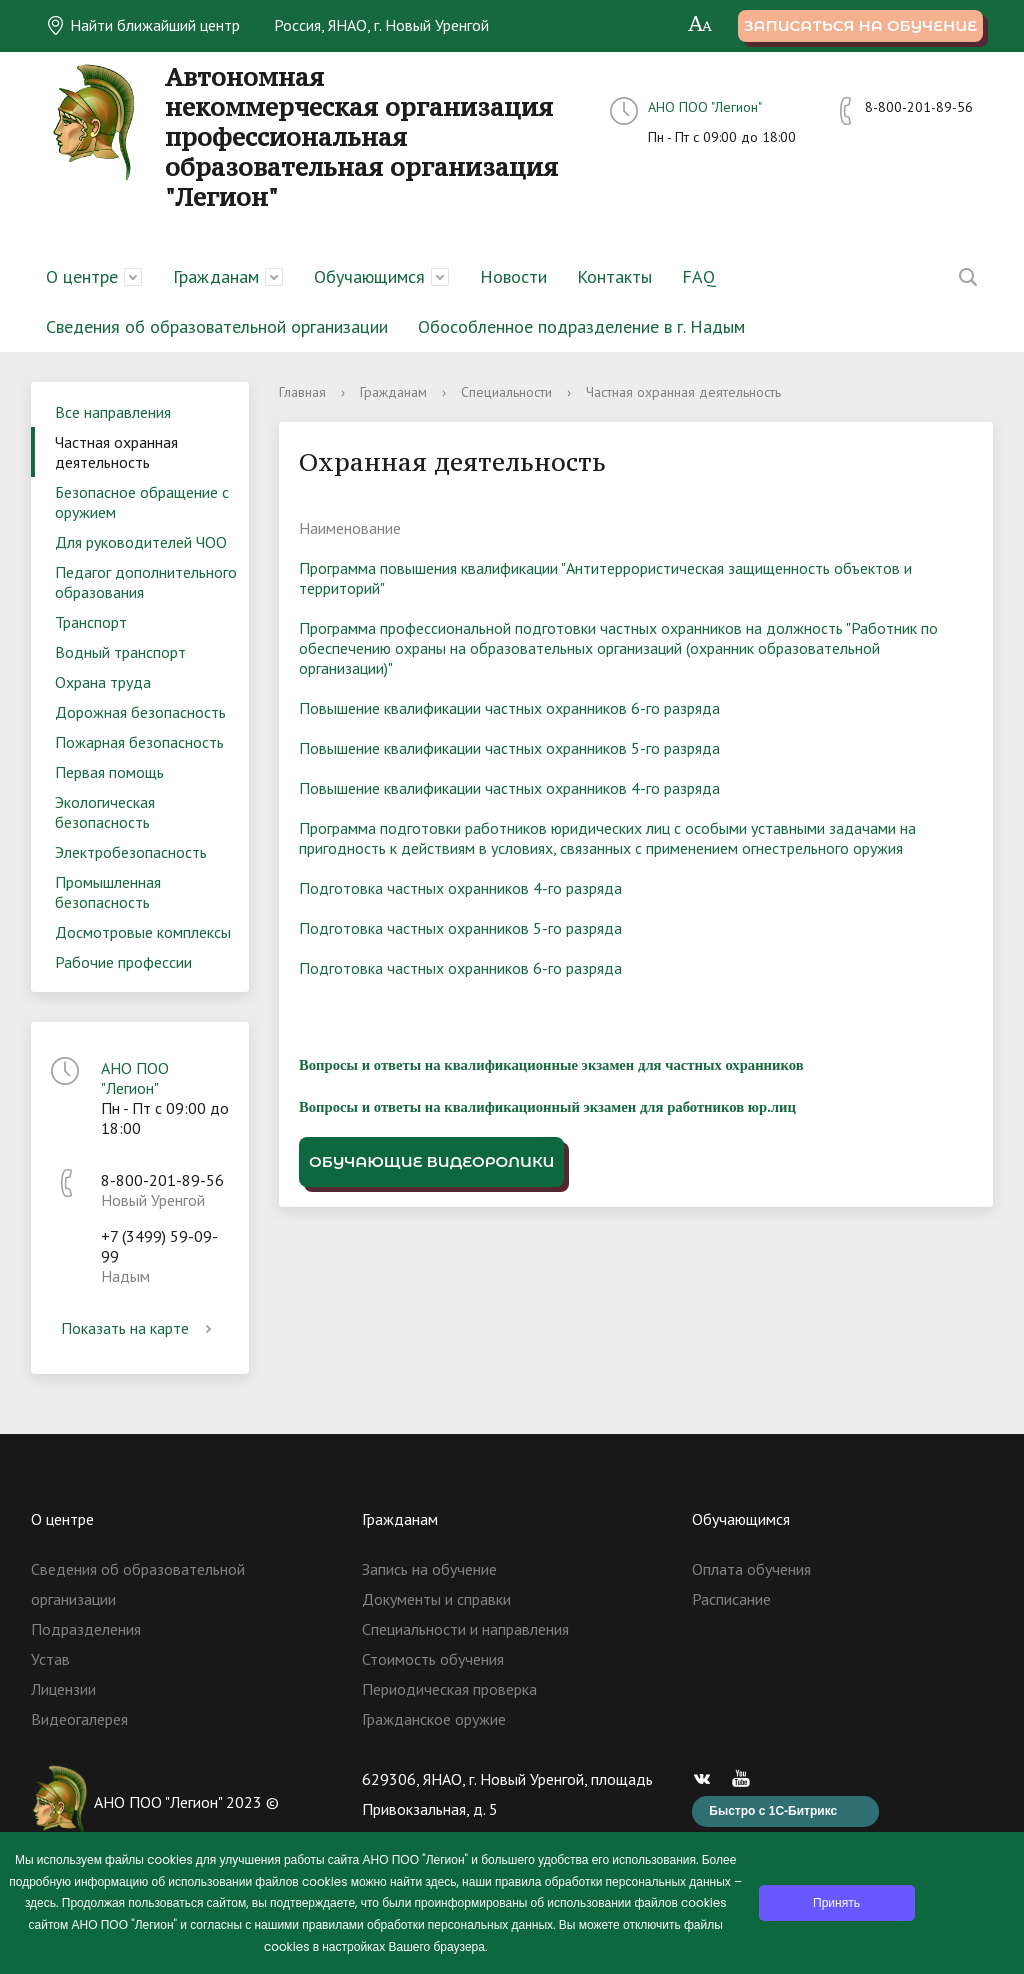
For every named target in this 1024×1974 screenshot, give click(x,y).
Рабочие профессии (123, 962)
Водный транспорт (120, 652)
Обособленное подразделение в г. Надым (581, 326)
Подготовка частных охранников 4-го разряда (460, 888)
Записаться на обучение (860, 25)
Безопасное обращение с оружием (142, 502)
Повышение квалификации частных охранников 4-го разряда (509, 788)
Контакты (614, 276)
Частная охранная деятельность (116, 452)
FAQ (699, 276)
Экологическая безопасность (105, 812)
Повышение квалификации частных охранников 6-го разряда (509, 708)
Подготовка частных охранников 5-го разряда (460, 928)
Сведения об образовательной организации (217, 326)
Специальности (506, 392)
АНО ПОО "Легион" (705, 107)
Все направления (113, 412)
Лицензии (63, 1689)
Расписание (731, 1599)
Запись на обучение (429, 1569)
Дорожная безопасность (140, 712)
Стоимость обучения (433, 1659)
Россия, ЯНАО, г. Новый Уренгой (381, 25)
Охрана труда (103, 682)
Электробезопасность (131, 852)
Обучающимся (369, 276)
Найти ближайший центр (143, 25)
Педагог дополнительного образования (146, 582)
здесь (440, 1881)
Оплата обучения (751, 1569)
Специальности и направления (465, 1629)
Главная (302, 392)
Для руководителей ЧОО (141, 542)
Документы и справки (436, 1599)
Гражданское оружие (434, 1719)
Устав (50, 1659)
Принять (836, 1902)
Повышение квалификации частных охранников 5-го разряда (509, 748)
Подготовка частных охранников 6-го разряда (460, 968)
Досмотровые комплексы (143, 932)
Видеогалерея (79, 1719)
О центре (82, 276)
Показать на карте (140, 1328)
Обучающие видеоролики (431, 1161)
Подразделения (86, 1629)
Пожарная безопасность (139, 742)
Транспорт (91, 622)
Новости (513, 276)
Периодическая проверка (449, 1689)
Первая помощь (109, 772)
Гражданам (216, 276)
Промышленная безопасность (108, 892)
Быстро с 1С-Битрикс (773, 1811)
